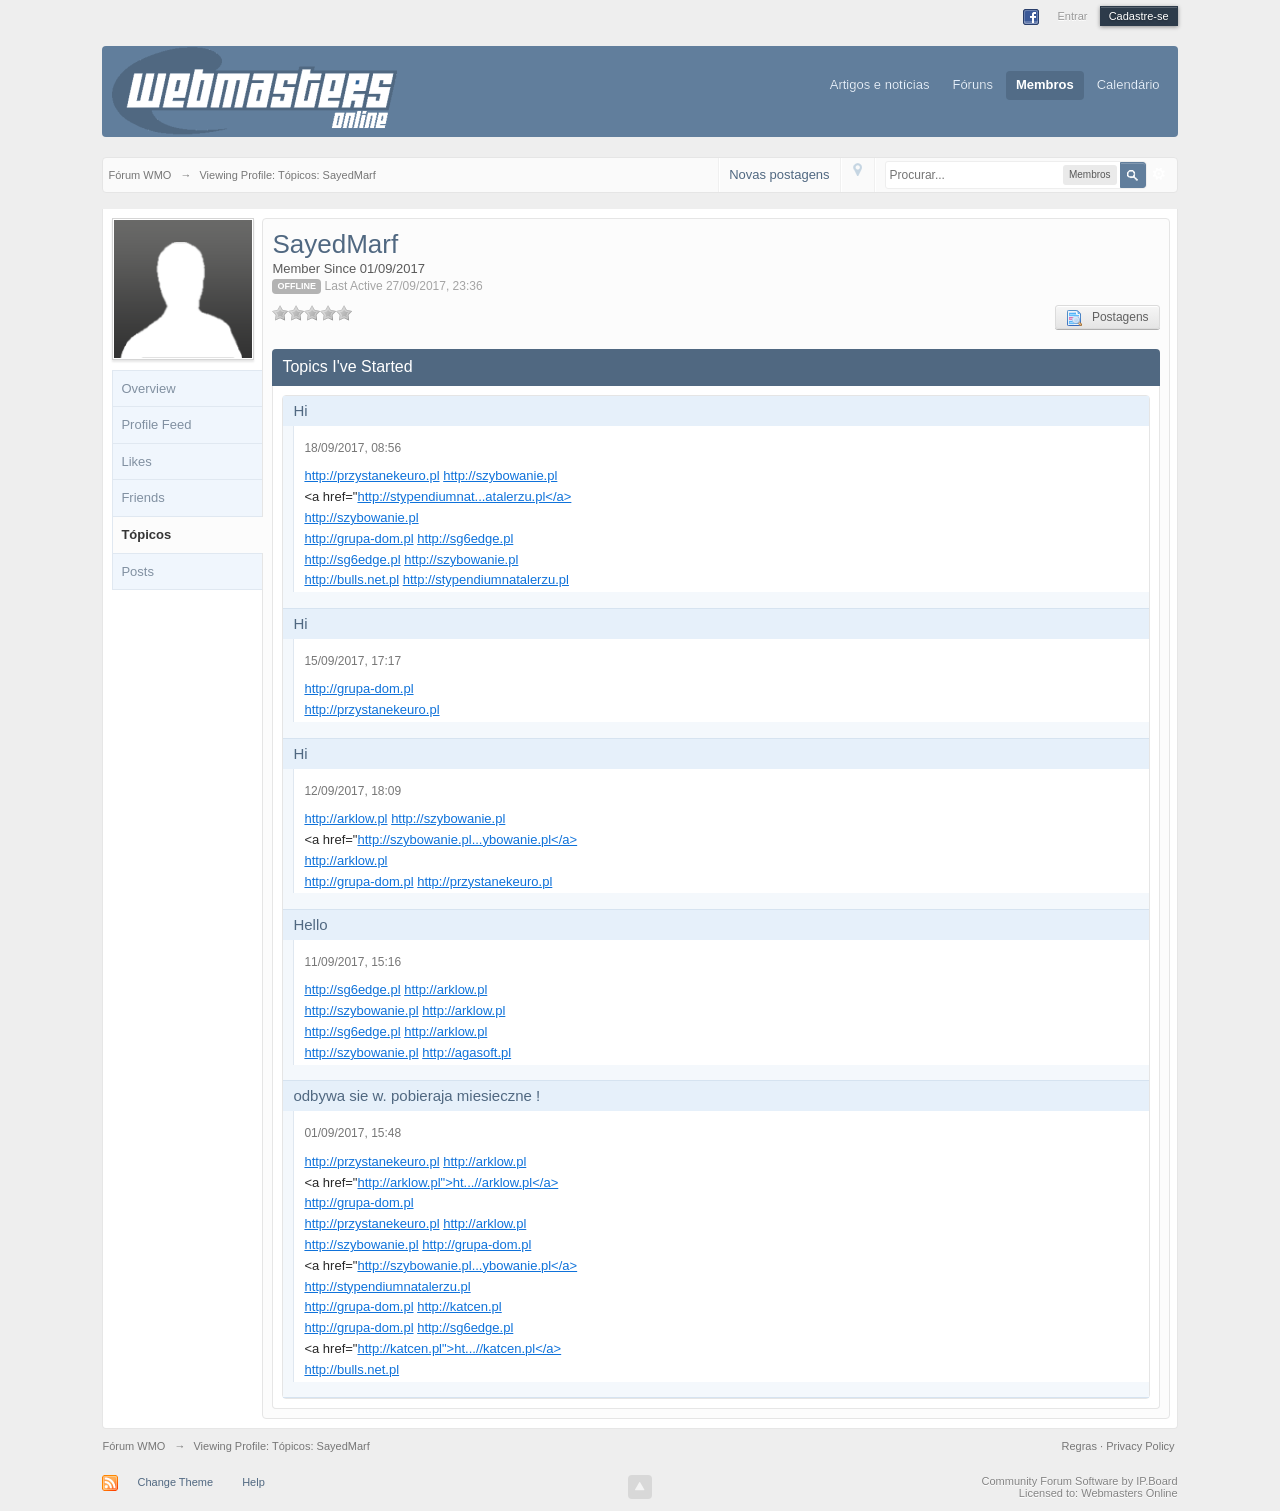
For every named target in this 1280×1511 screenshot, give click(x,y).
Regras (1081, 1446)
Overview (148, 388)
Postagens (1107, 318)
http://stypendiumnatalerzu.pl (486, 579)
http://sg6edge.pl (465, 538)
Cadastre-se (1139, 16)
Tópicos (146, 534)
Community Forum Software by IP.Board (1080, 1481)
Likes (136, 461)
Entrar (1072, 16)
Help (253, 1482)
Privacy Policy (1140, 1446)
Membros (1045, 84)
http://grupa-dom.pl (358, 538)
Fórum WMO (133, 1446)
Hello (310, 924)
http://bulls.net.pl (351, 579)
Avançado (1159, 174)
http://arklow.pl (345, 818)
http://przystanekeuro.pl (371, 475)
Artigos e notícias (880, 84)
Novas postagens (779, 174)
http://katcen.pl (459, 1306)
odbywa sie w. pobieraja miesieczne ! (416, 1095)
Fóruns (972, 84)
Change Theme (175, 1482)
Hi (300, 410)
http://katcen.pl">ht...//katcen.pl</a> (459, 1348)
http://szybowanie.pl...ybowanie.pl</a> (467, 839)
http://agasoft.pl (466, 1052)
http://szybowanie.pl (500, 475)
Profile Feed (156, 424)
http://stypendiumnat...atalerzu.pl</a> (464, 496)
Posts (137, 571)
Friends (142, 497)
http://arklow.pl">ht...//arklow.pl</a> (457, 1182)
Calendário (1128, 84)
